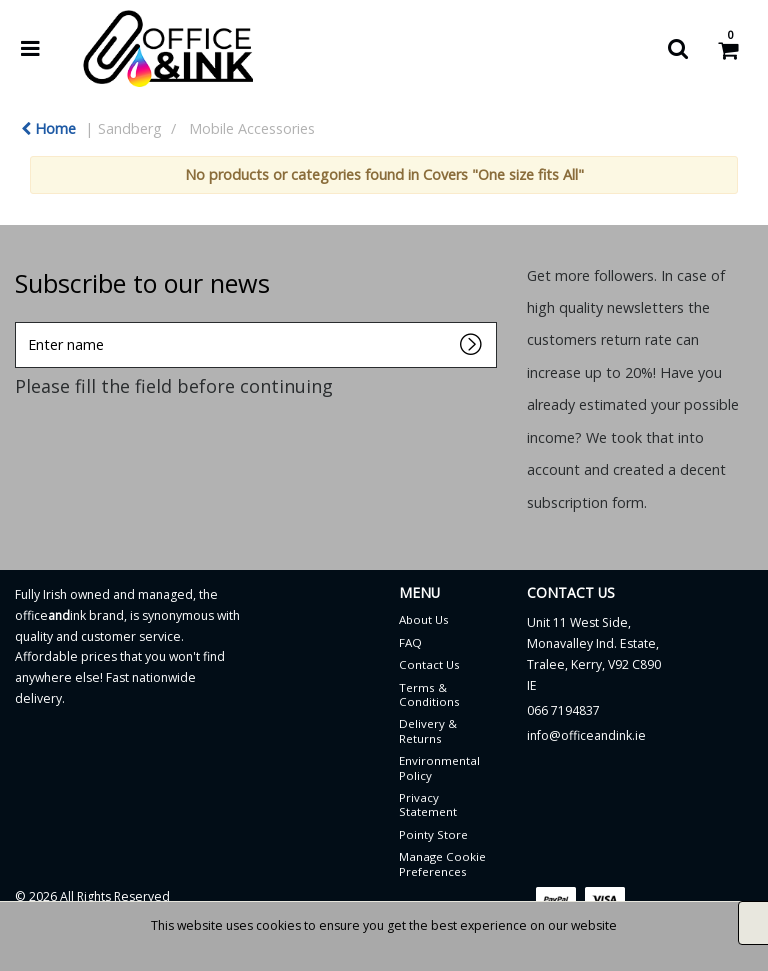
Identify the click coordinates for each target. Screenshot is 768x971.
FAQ (410, 642)
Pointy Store (433, 834)
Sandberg (130, 128)
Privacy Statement (428, 804)
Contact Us (429, 664)
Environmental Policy (439, 767)
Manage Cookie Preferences (442, 863)
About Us (424, 619)
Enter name (20, 321)
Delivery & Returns (428, 730)
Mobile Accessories (252, 128)
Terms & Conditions (429, 694)
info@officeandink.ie (586, 735)
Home (48, 128)
